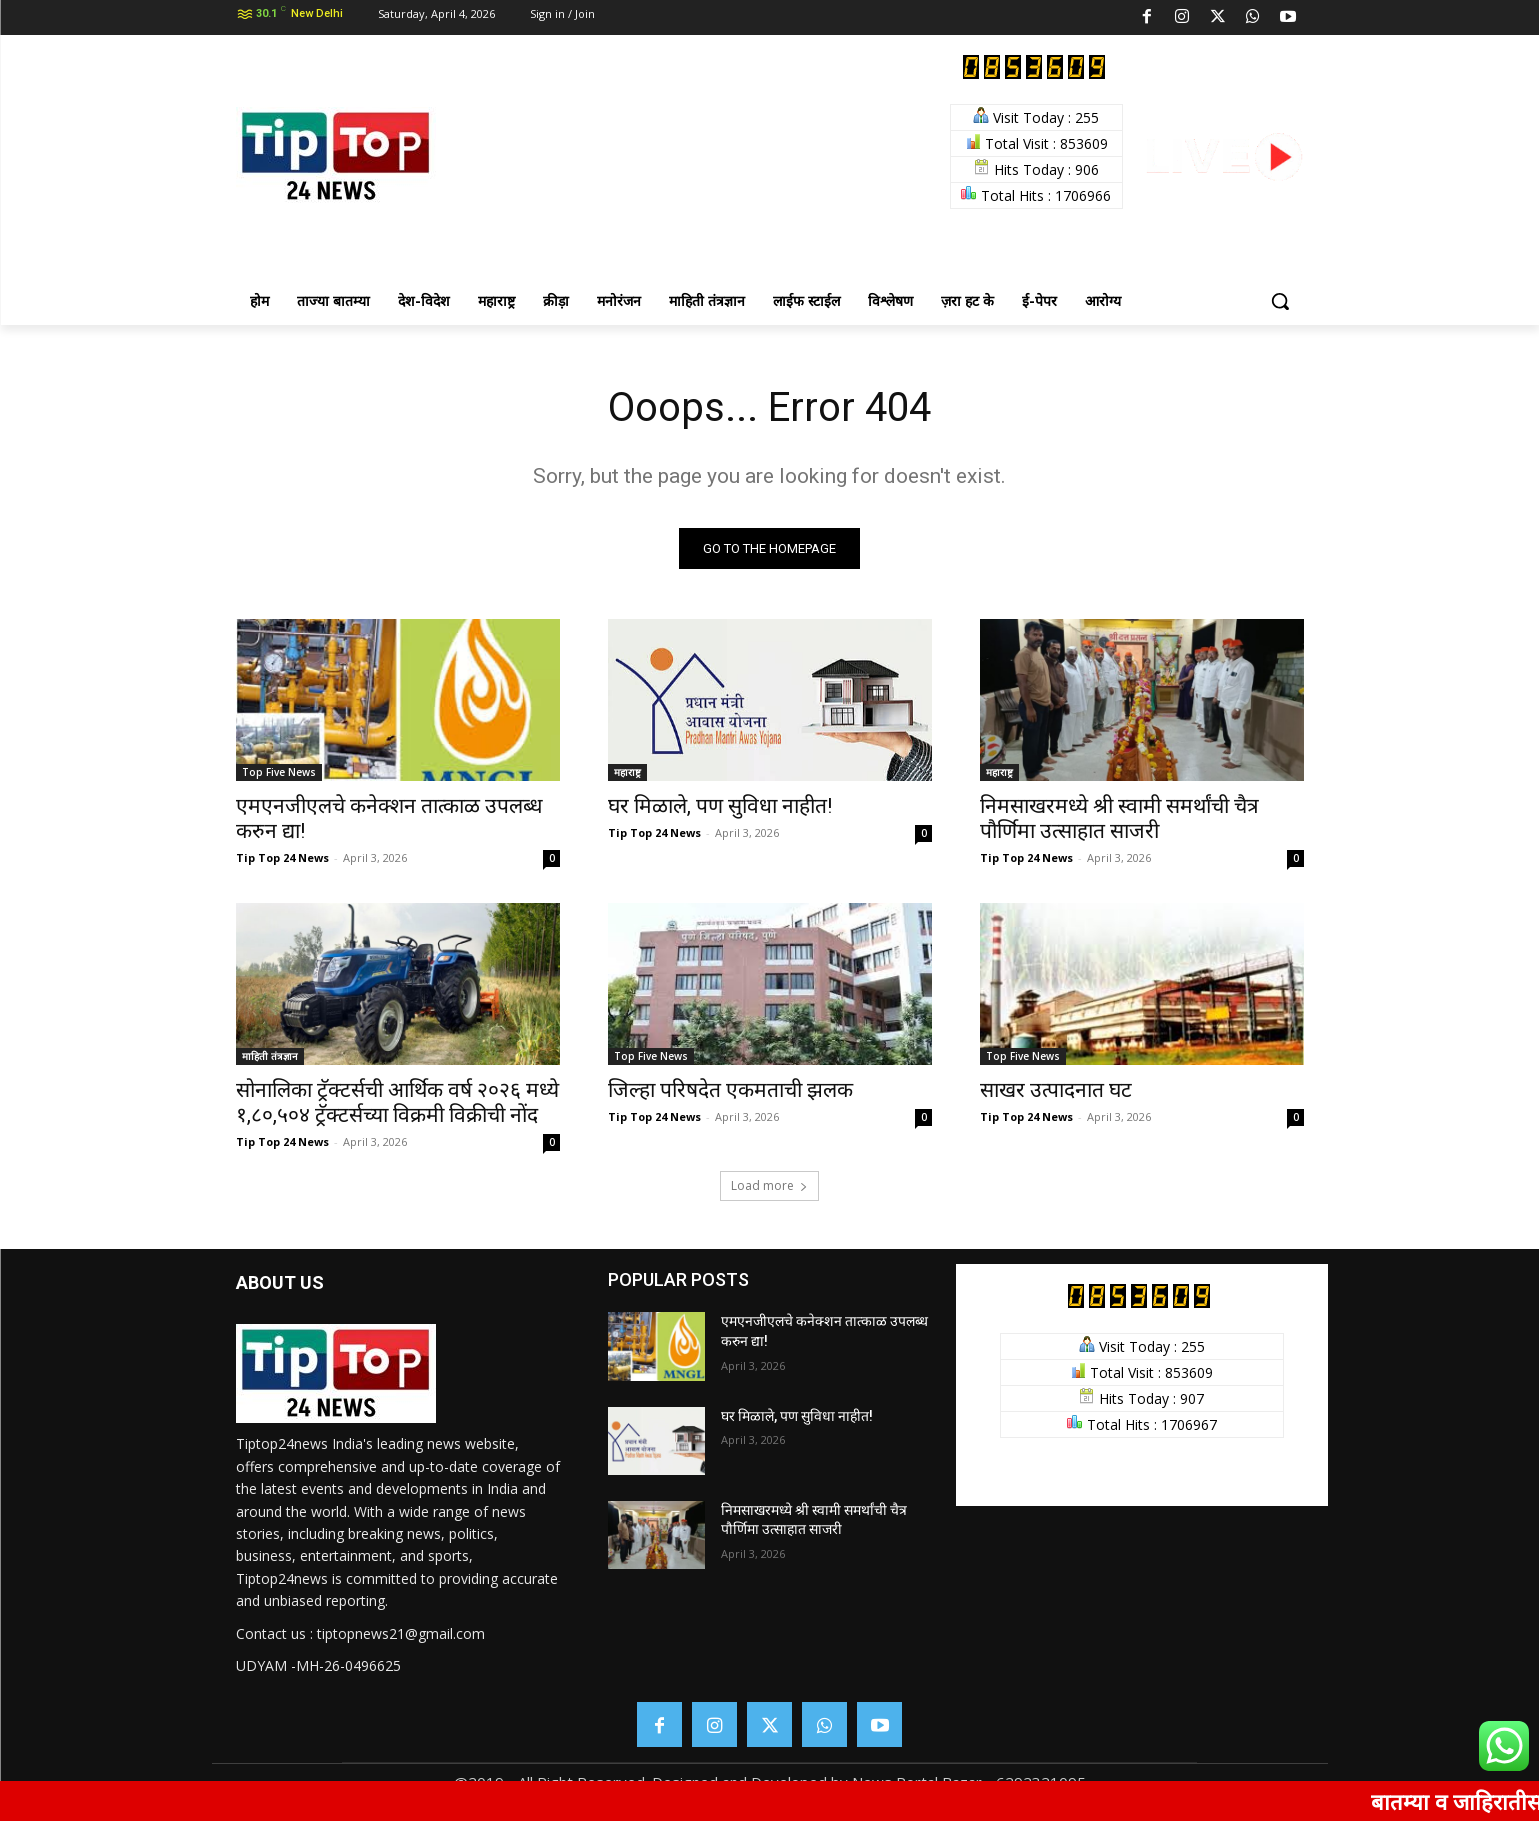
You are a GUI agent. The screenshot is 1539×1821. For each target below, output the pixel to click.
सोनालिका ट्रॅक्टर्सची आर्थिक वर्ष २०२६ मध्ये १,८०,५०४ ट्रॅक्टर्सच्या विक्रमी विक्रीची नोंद (397, 1102)
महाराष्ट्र (627, 772)
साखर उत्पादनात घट (1056, 1090)
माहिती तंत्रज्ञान (270, 1056)
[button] (1280, 301)
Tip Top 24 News (282, 857)
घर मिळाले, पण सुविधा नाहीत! (720, 806)
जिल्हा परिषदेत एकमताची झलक (730, 1090)
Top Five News (279, 772)
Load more (769, 1185)
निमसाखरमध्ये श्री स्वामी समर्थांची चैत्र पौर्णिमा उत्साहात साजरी (1119, 818)
